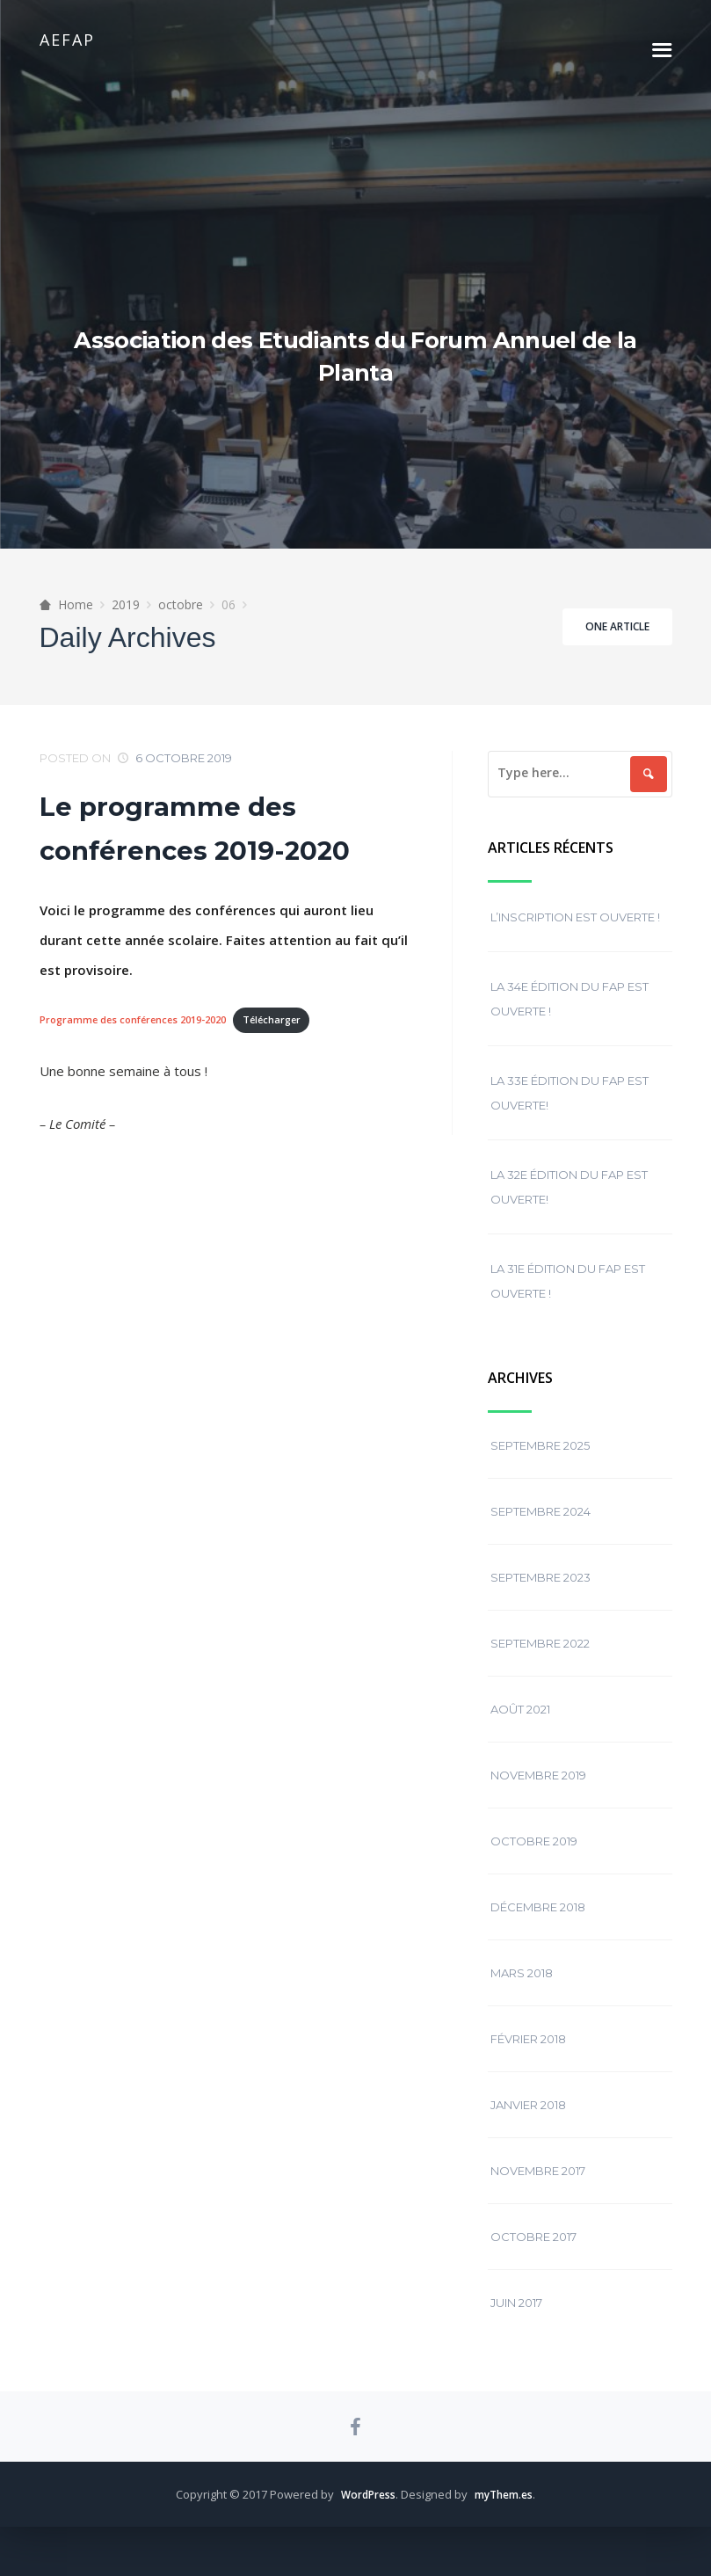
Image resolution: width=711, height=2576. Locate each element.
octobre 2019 (533, 1860)
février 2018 (528, 2058)
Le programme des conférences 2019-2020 (207, 847)
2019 (126, 623)
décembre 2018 (537, 1926)
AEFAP (67, 39)
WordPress (365, 2543)
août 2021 (520, 1728)
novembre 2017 (537, 2190)
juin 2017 (516, 2322)
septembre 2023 (540, 1597)
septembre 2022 (540, 1662)
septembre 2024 (540, 1531)
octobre (180, 623)
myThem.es (507, 2543)
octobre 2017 (533, 2256)
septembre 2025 (540, 1465)
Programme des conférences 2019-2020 (141, 1039)
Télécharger (291, 1039)
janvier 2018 (528, 2124)
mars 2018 (521, 1992)
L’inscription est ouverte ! (575, 936)
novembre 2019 (538, 1794)
